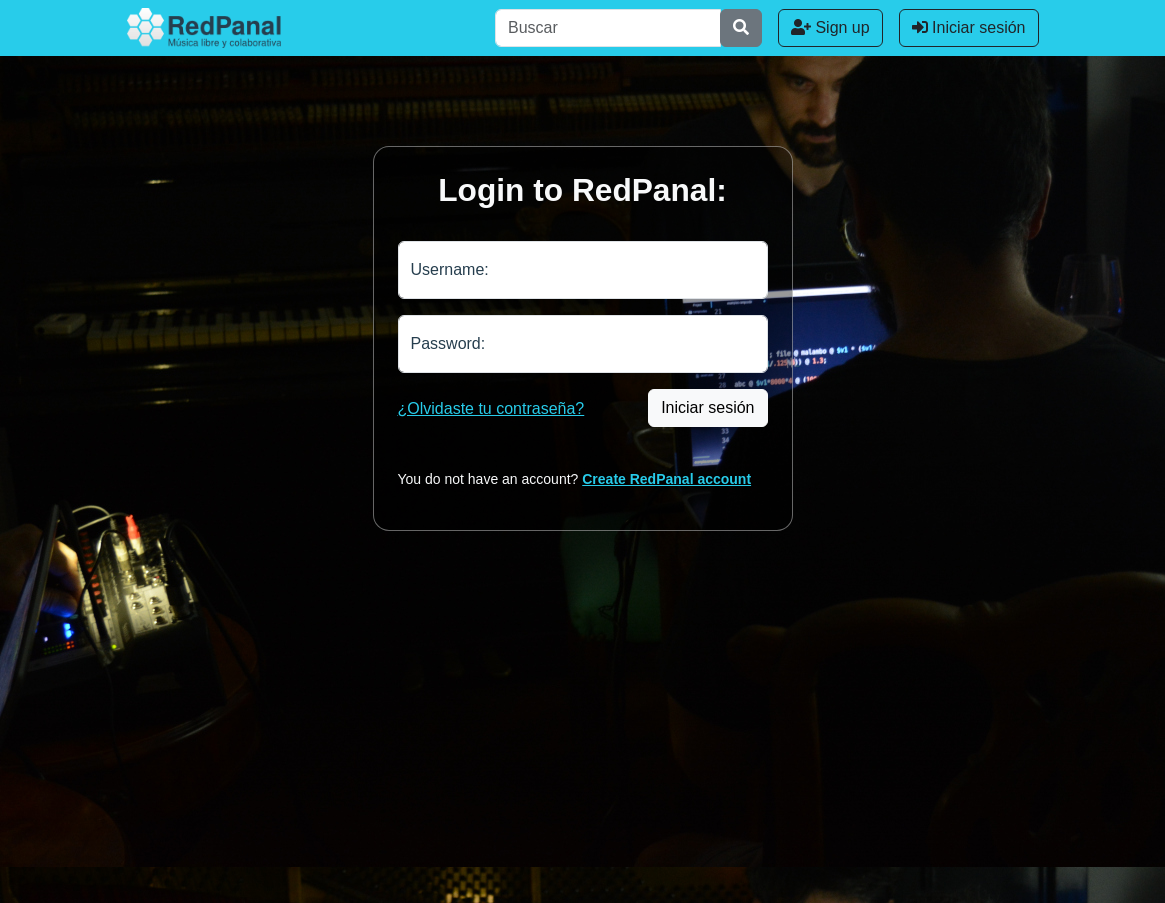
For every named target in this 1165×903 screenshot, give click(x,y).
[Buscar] (608, 28)
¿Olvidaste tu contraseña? (491, 408)
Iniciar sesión (969, 27)
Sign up (830, 27)
